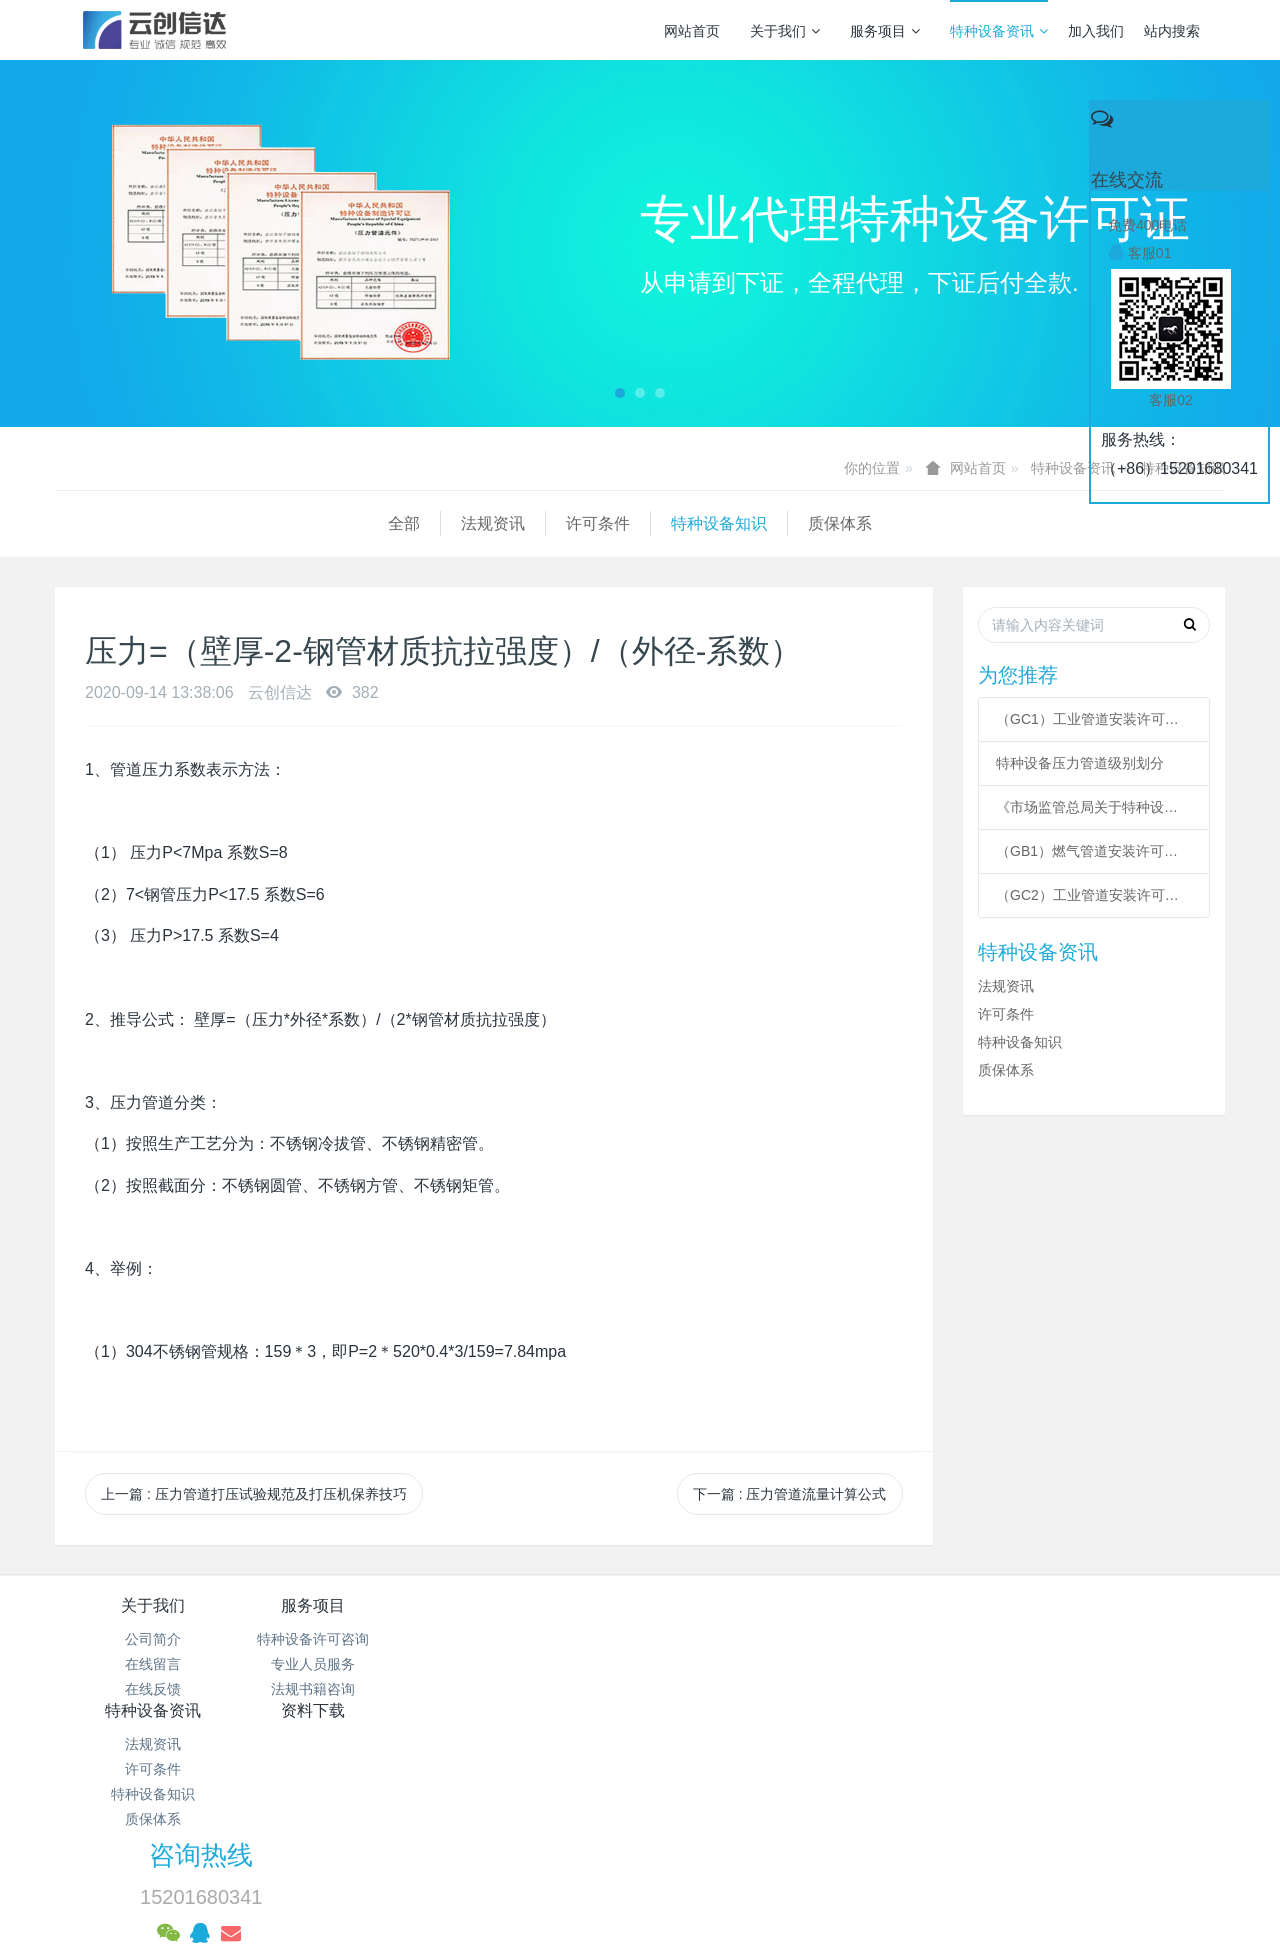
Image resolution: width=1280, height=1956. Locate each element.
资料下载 (738, 1605)
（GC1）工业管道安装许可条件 (1094, 719)
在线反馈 (153, 1689)
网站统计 (640, 1821)
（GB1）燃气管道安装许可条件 (1094, 851)
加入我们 (1096, 31)
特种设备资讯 (999, 31)
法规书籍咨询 (348, 1689)
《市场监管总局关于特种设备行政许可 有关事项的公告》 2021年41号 (1094, 807)
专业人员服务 (348, 1664)
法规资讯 (160, 523)
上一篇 (254, 1494)
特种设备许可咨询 (348, 1639)
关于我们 (785, 31)
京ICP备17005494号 (831, 1770)
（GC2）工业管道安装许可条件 (1094, 895)
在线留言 (153, 1664)
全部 (71, 523)
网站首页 (692, 31)
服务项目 (885, 31)
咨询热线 (981, 1619)
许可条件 (265, 523)
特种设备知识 (386, 523)
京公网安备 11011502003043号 (640, 1796)
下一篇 (790, 1494)
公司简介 (153, 1639)
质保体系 (507, 523)
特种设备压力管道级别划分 (1080, 763)
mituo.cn (765, 1871)
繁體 (640, 1908)
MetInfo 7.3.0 (608, 1871)
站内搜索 (1172, 31)
